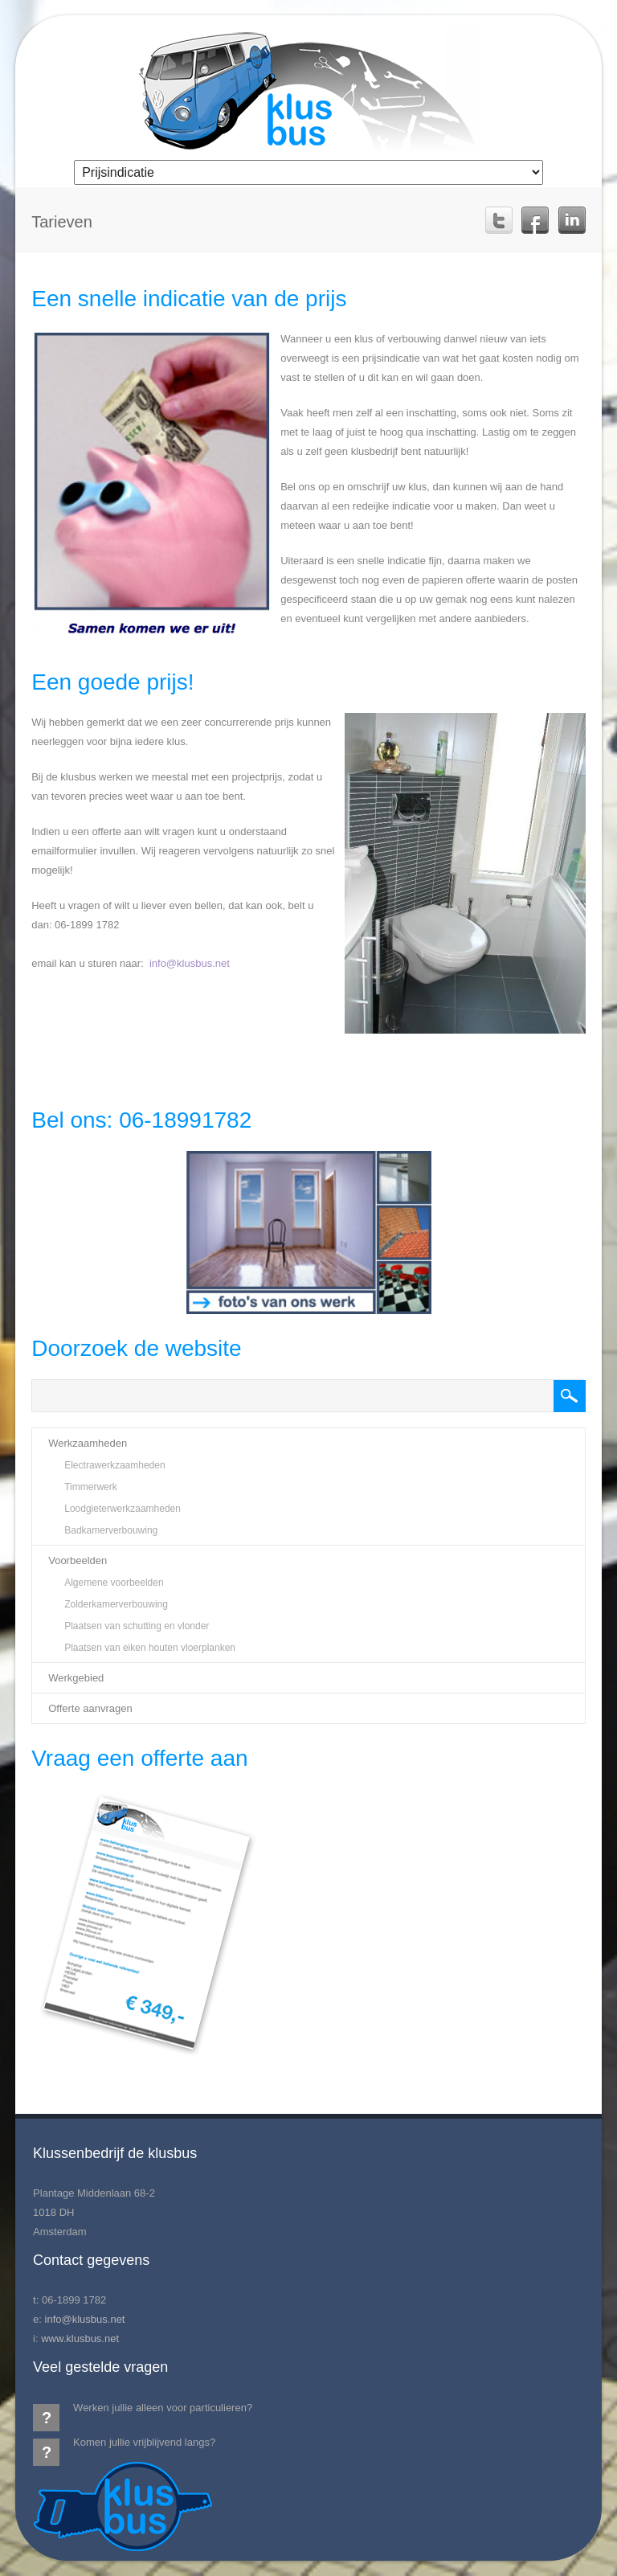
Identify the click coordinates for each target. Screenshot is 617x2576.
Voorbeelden (77, 1560)
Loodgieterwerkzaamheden (122, 1508)
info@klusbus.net (189, 963)
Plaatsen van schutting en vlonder (136, 1626)
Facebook (535, 220)
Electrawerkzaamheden (114, 1465)
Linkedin (572, 220)
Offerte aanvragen (90, 1708)
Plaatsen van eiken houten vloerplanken (149, 1647)
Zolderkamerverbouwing (116, 1604)
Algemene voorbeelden (113, 1582)
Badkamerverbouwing (110, 1530)
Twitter (499, 220)
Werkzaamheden (87, 1443)
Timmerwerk (90, 1487)
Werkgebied (76, 1678)
